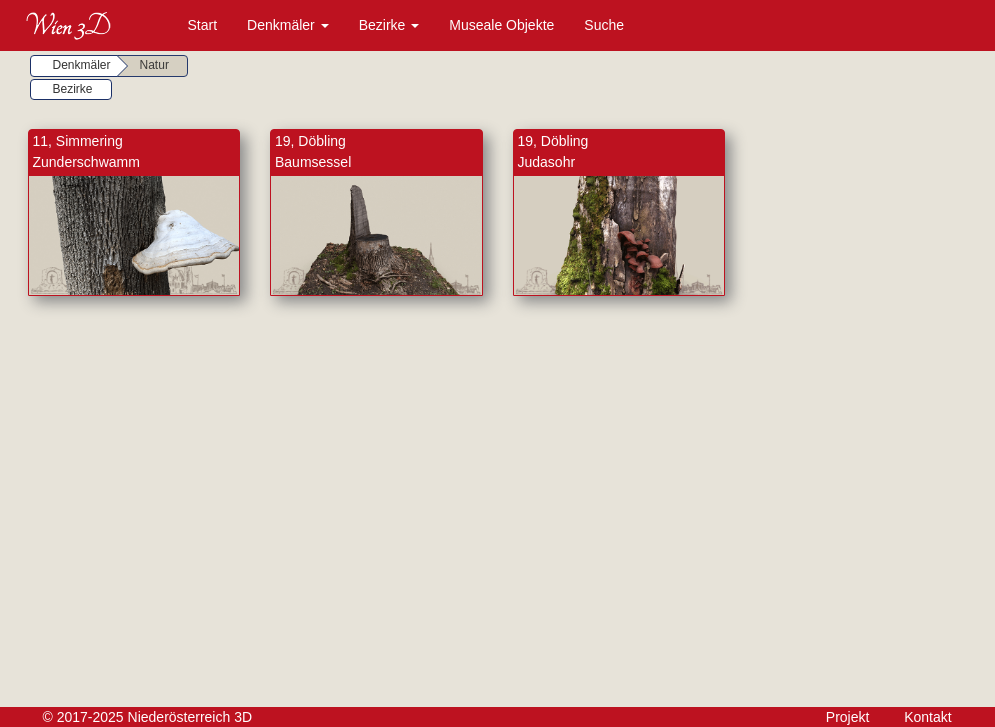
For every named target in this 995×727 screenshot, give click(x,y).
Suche (604, 25)
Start (203, 25)
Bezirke (389, 25)
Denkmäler (288, 25)
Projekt (848, 717)
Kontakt (927, 717)
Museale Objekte (501, 25)
